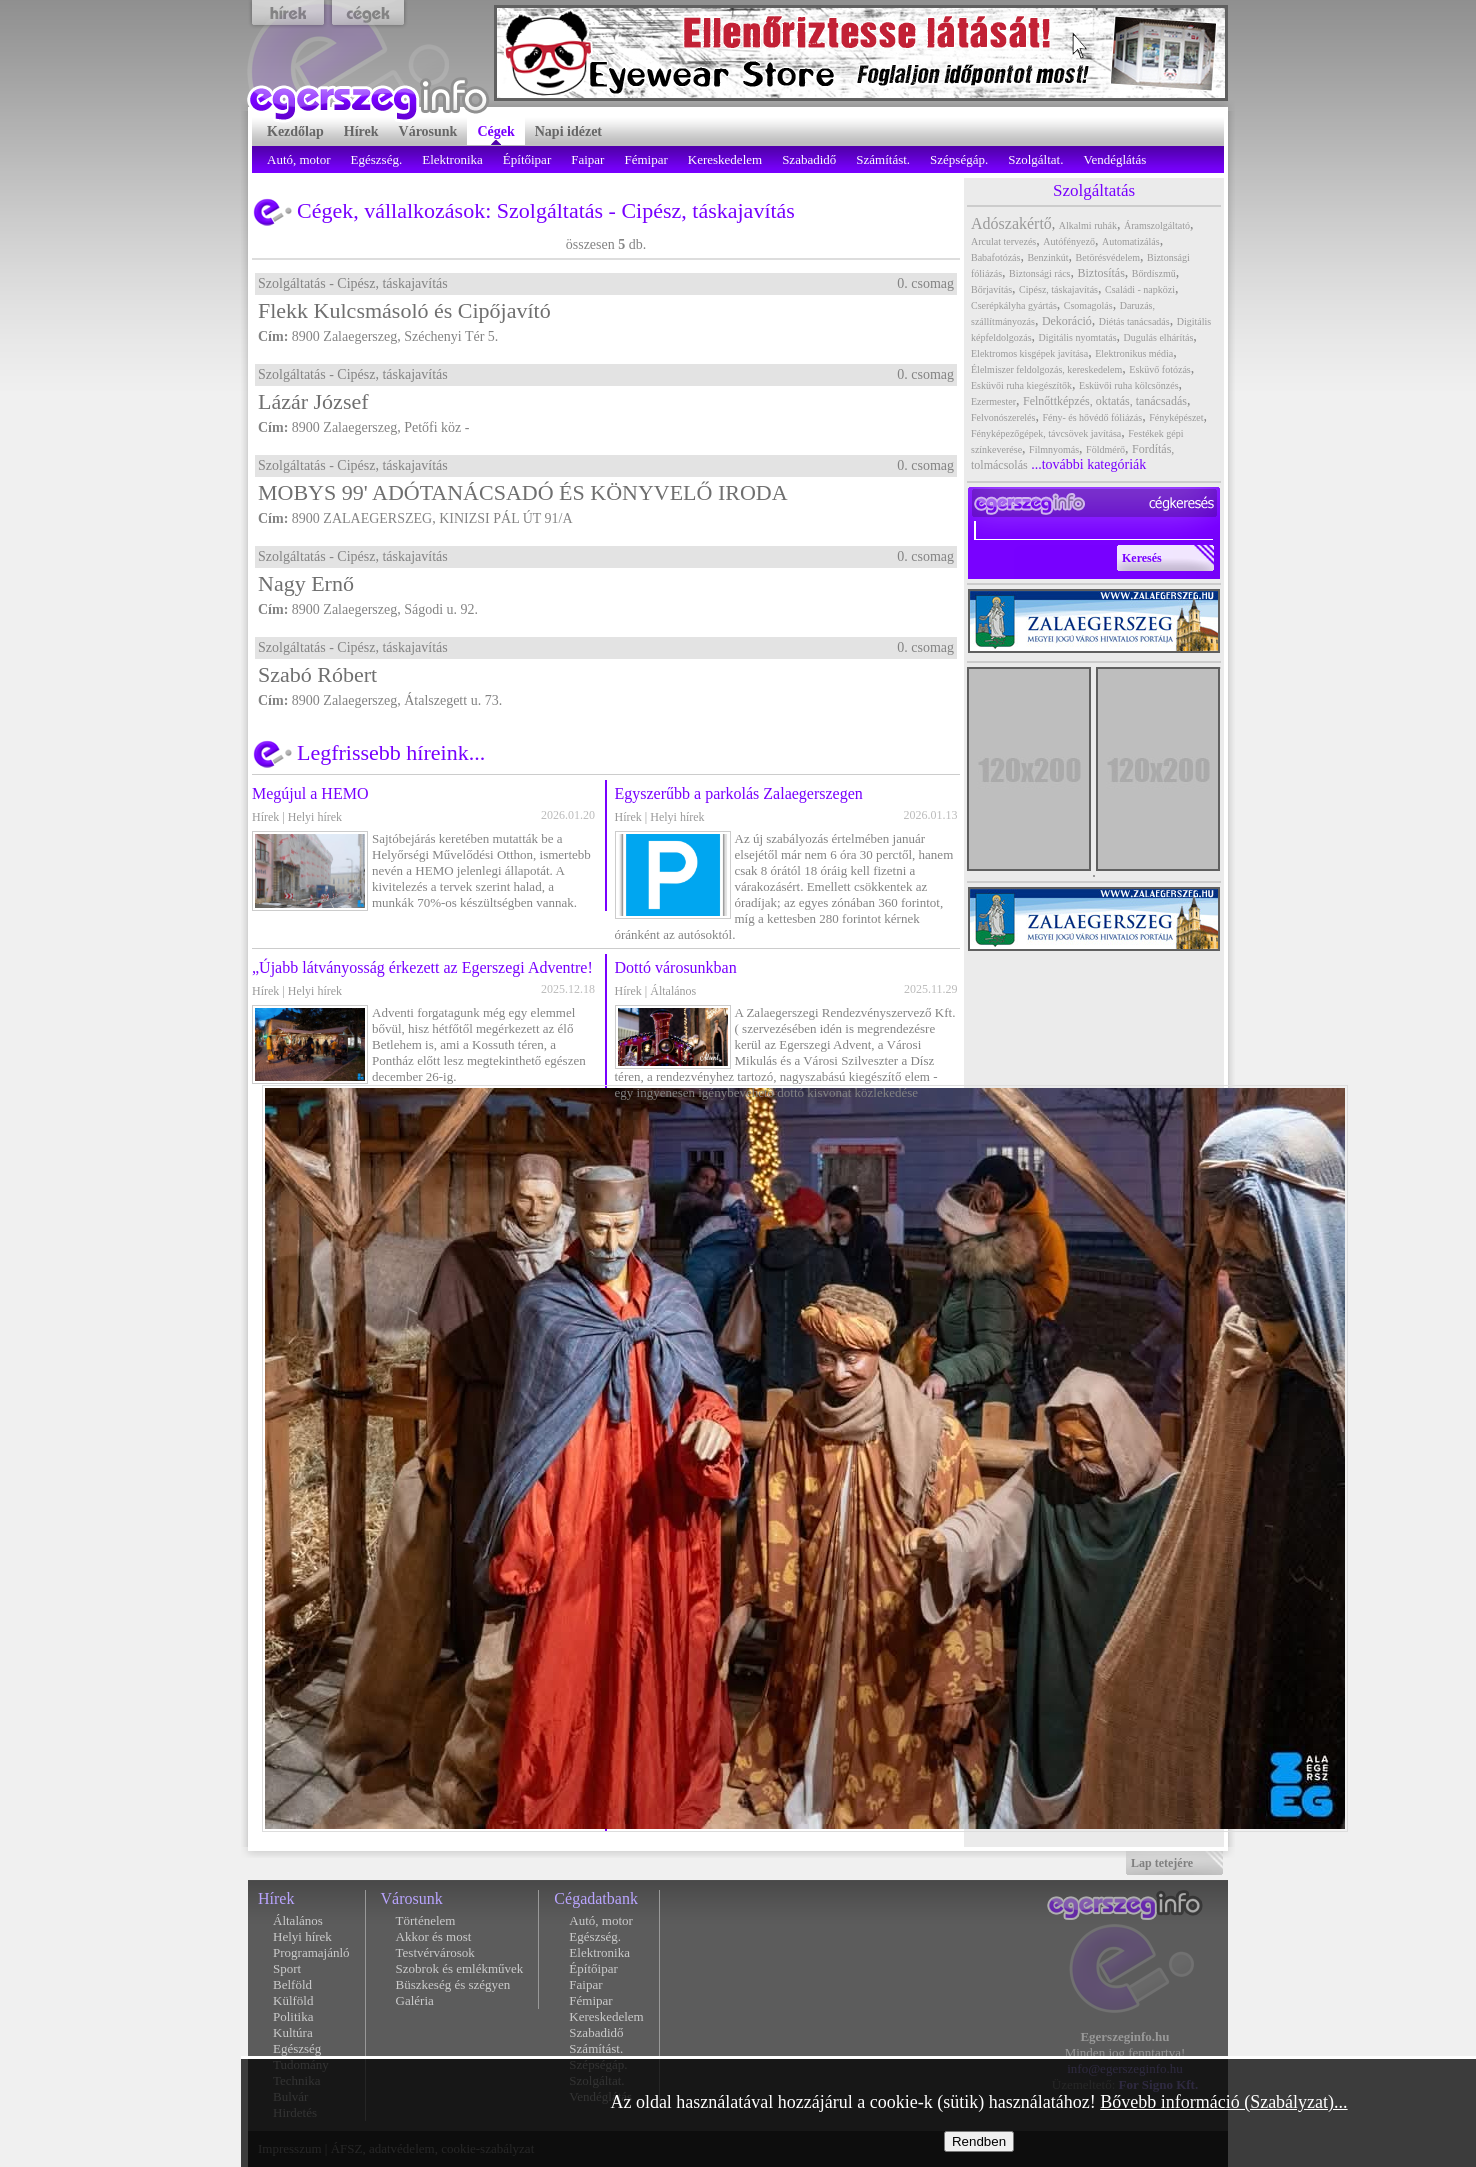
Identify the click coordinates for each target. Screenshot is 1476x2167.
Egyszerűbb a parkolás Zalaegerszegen (739, 793)
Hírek (265, 817)
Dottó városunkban (676, 967)
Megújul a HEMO (310, 793)
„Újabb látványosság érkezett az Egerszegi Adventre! (422, 967)
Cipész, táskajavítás (708, 210)
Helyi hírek (315, 817)
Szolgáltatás (550, 210)
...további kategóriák (1088, 464)
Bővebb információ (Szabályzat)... (1223, 2102)
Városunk (412, 1898)
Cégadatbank (596, 1898)
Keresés (1142, 558)
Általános (673, 991)
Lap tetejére (1162, 1863)
